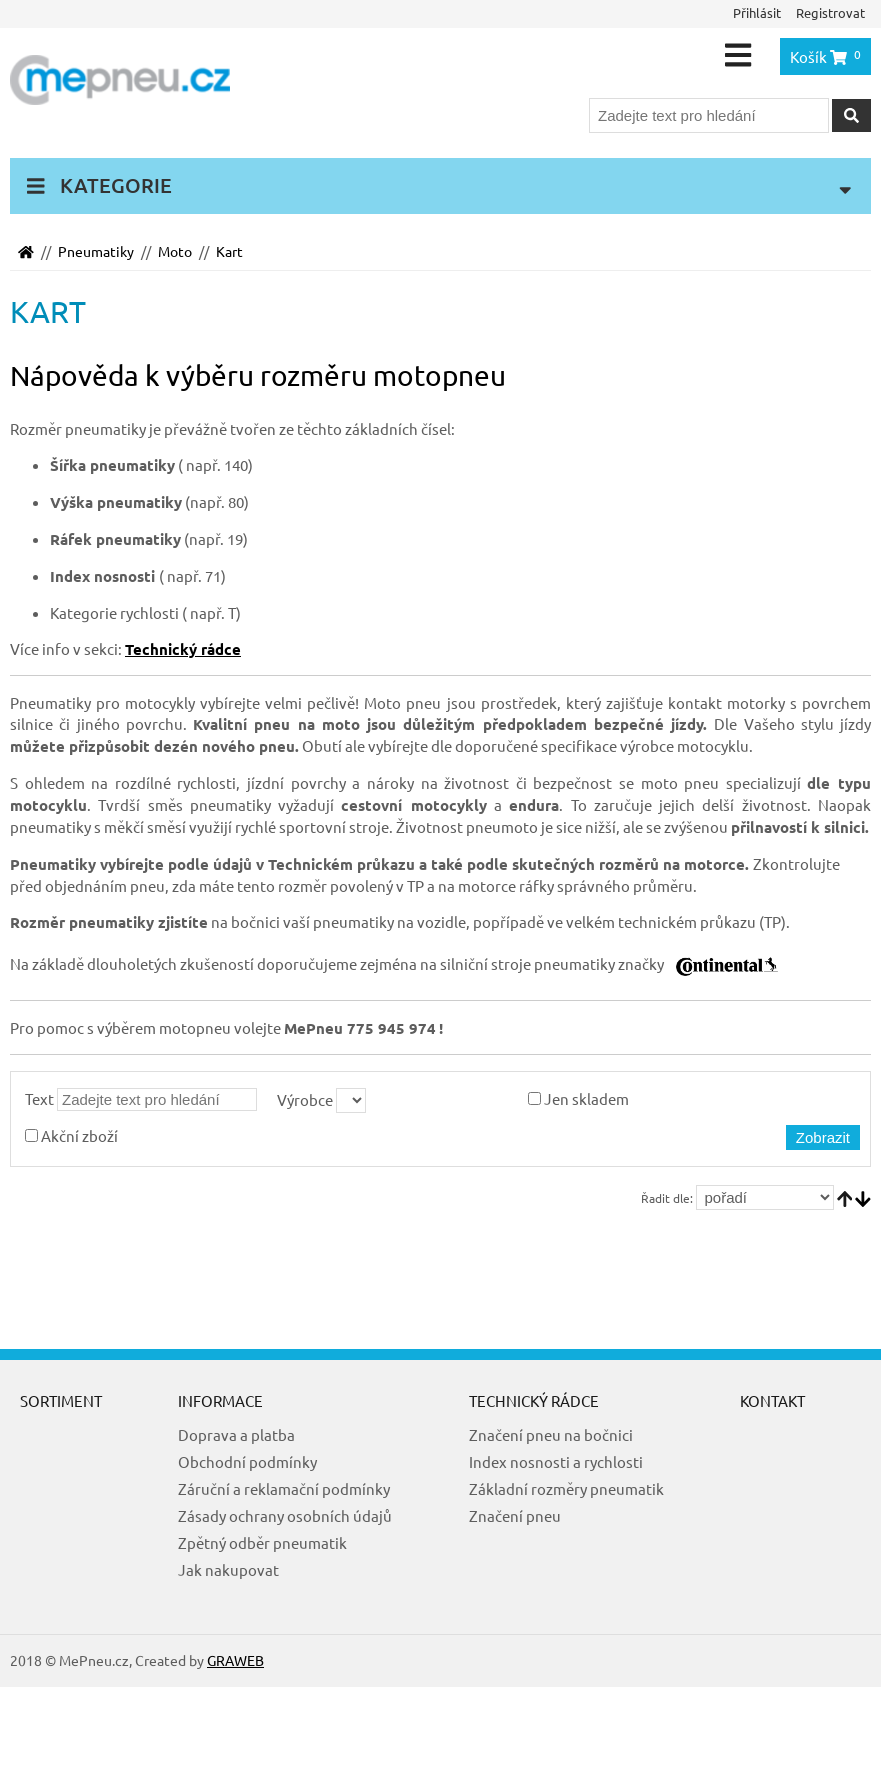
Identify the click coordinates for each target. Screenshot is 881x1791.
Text (39, 1098)
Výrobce (305, 1099)
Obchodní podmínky (247, 1461)
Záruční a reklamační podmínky (284, 1488)
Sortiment (61, 1400)
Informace (220, 1400)
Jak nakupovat (228, 1569)
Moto (175, 251)
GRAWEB (235, 1660)
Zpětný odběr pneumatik (262, 1542)
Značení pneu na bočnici (551, 1434)
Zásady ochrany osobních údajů (285, 1515)
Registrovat (830, 12)
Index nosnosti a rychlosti (556, 1461)
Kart (229, 251)
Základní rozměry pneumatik (566, 1488)
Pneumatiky (96, 251)
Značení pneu (515, 1515)
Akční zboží (71, 1135)
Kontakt (772, 1400)
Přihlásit (757, 12)
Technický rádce (534, 1400)
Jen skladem (578, 1098)
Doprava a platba (236, 1434)
